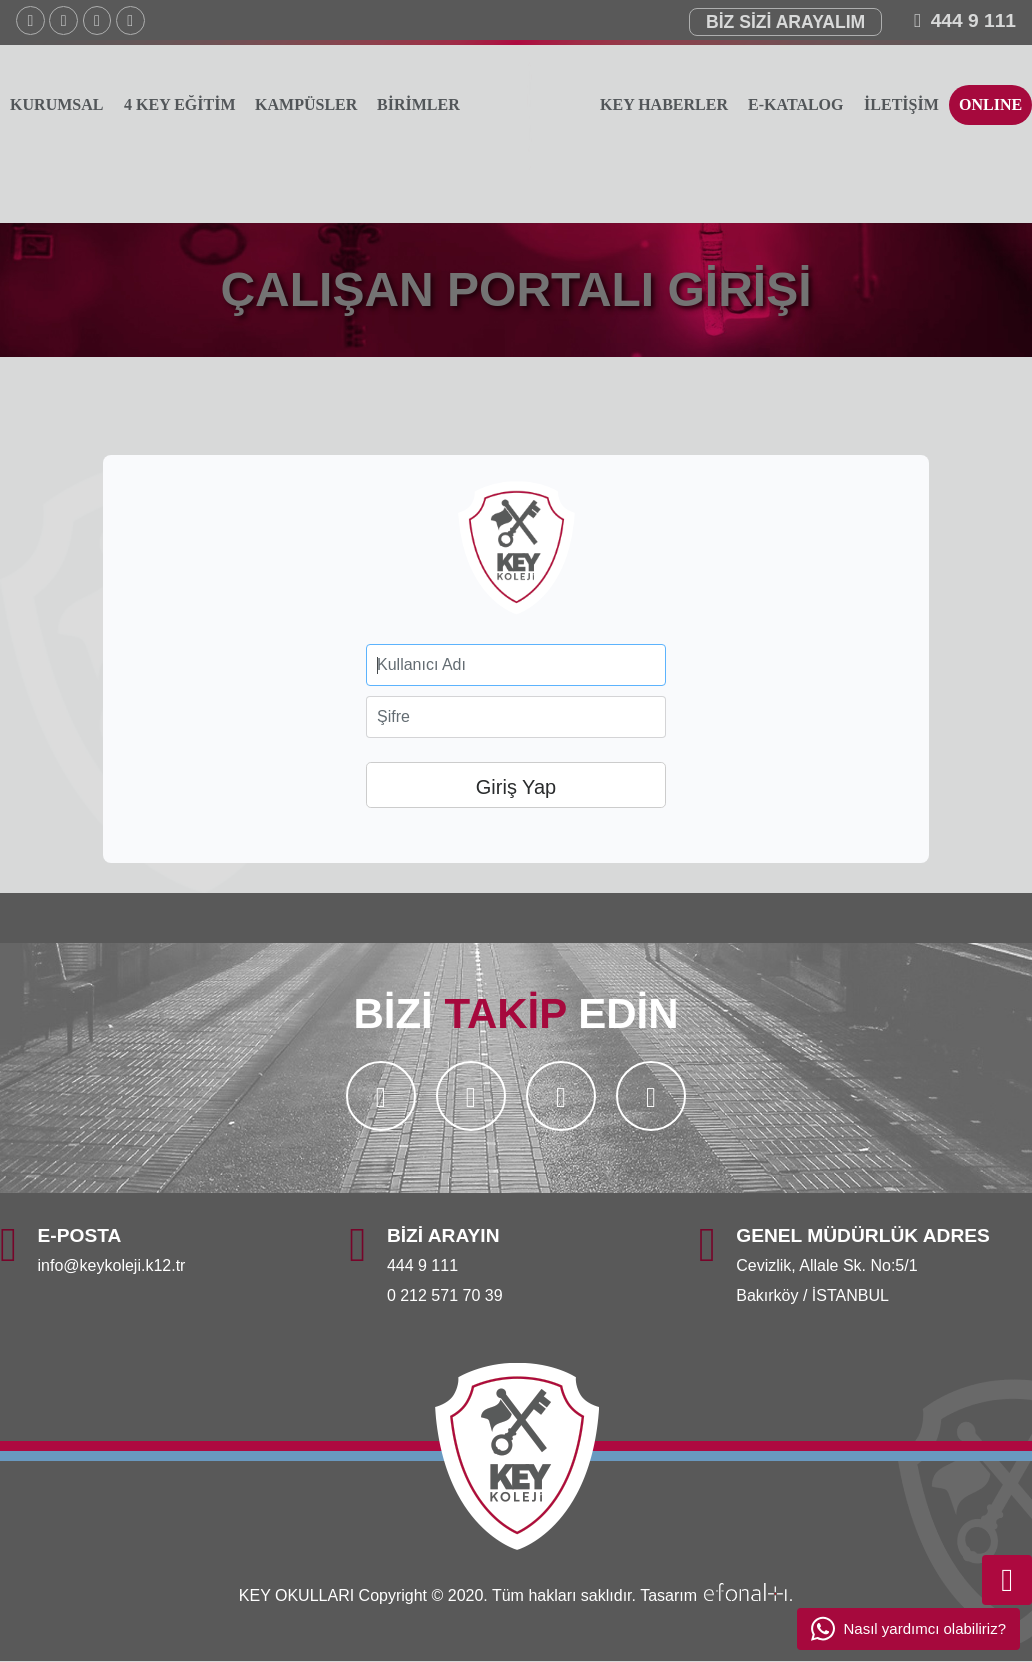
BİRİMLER (419, 104)
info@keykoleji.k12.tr (112, 1265)
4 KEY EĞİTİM (179, 104)
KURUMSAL (56, 104)
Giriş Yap (516, 787)
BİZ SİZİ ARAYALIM (785, 22)
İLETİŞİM (901, 104)
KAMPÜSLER (306, 104)
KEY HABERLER (664, 104)
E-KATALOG (795, 104)
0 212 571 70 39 (445, 1295)
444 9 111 (973, 20)
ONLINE (990, 104)
